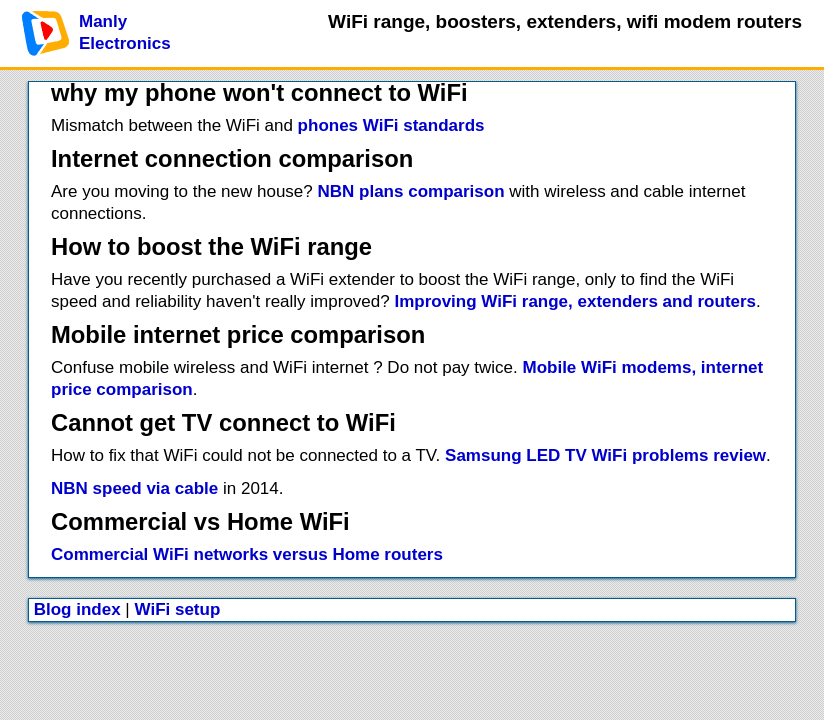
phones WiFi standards (391, 125)
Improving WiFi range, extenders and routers (575, 301)
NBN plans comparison (411, 191)
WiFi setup (178, 609)
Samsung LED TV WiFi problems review (605, 455)
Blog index (77, 609)
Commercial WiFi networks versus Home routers (247, 554)
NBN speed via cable (134, 488)
